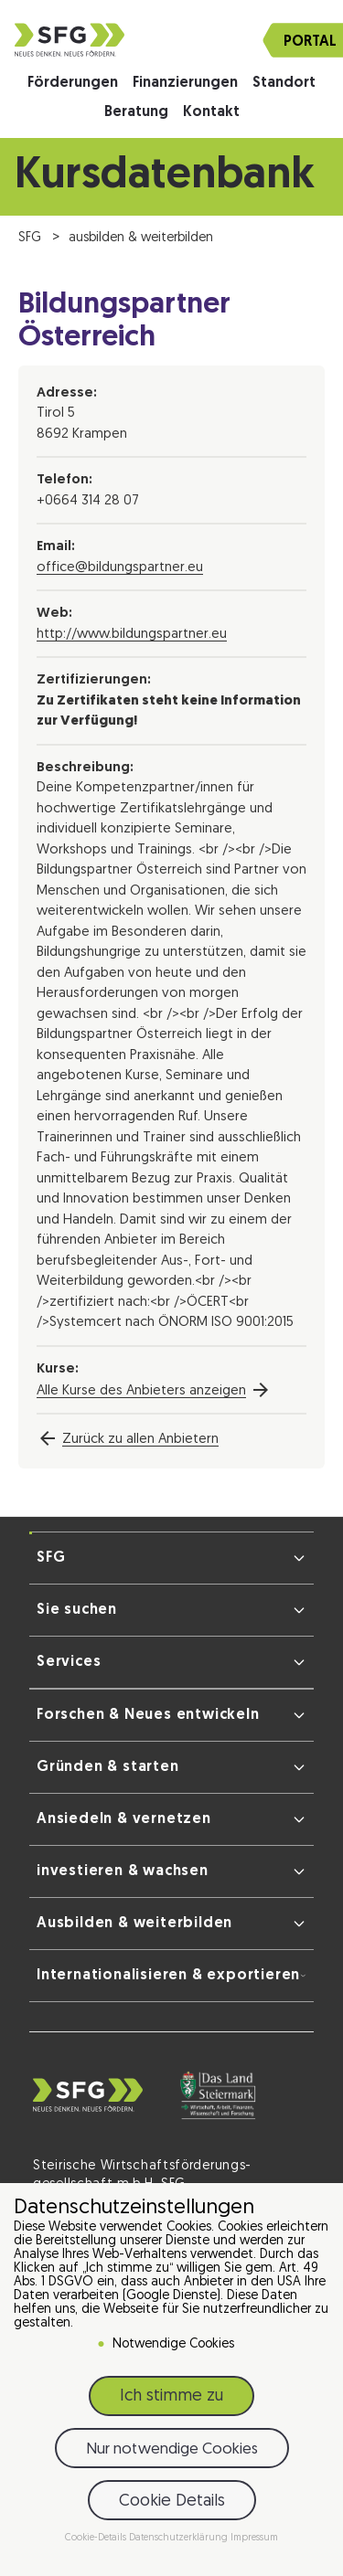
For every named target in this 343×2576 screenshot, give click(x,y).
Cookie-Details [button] (97, 2538)
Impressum (254, 2538)
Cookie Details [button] (172, 2501)
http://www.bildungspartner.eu (132, 634)
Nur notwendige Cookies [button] (172, 2449)
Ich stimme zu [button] (171, 2396)
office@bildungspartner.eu (120, 568)
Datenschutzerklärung (179, 2538)
